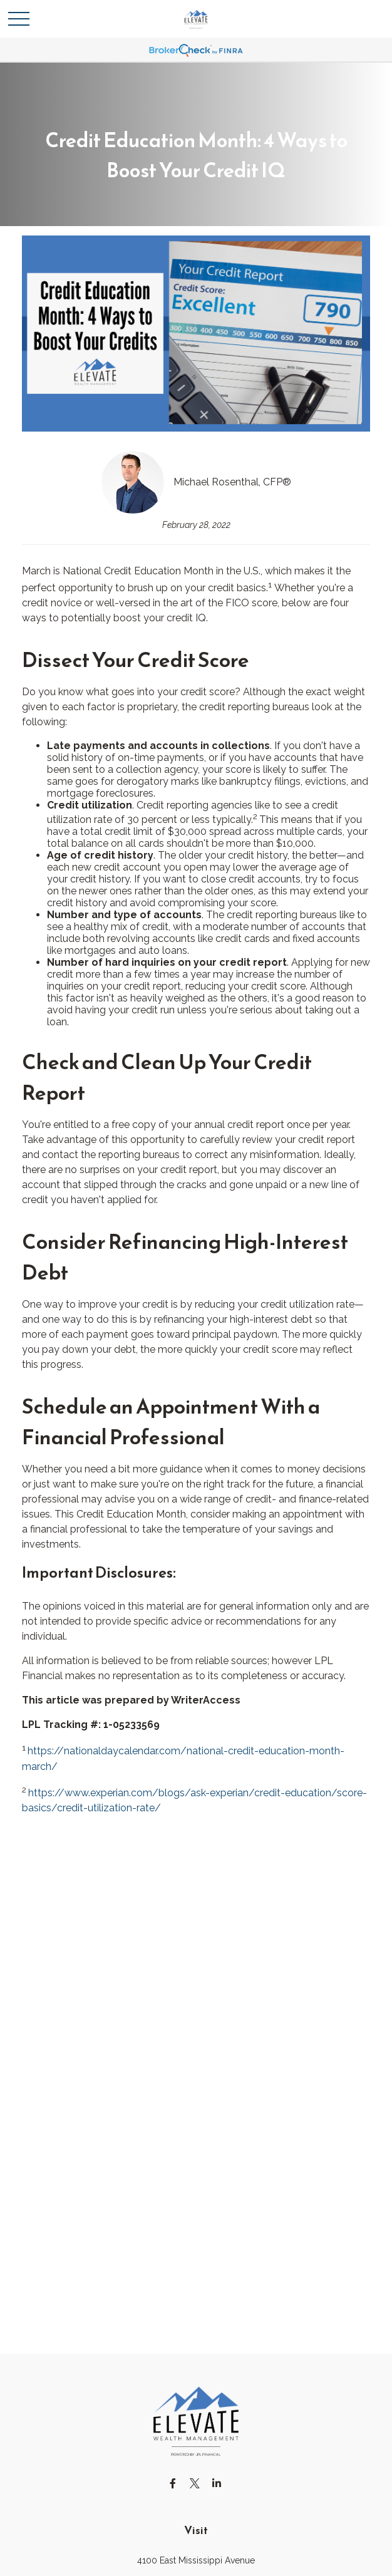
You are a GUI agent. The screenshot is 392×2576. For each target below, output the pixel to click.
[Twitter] (195, 2483)
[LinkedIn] (217, 2483)
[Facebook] (173, 2483)
